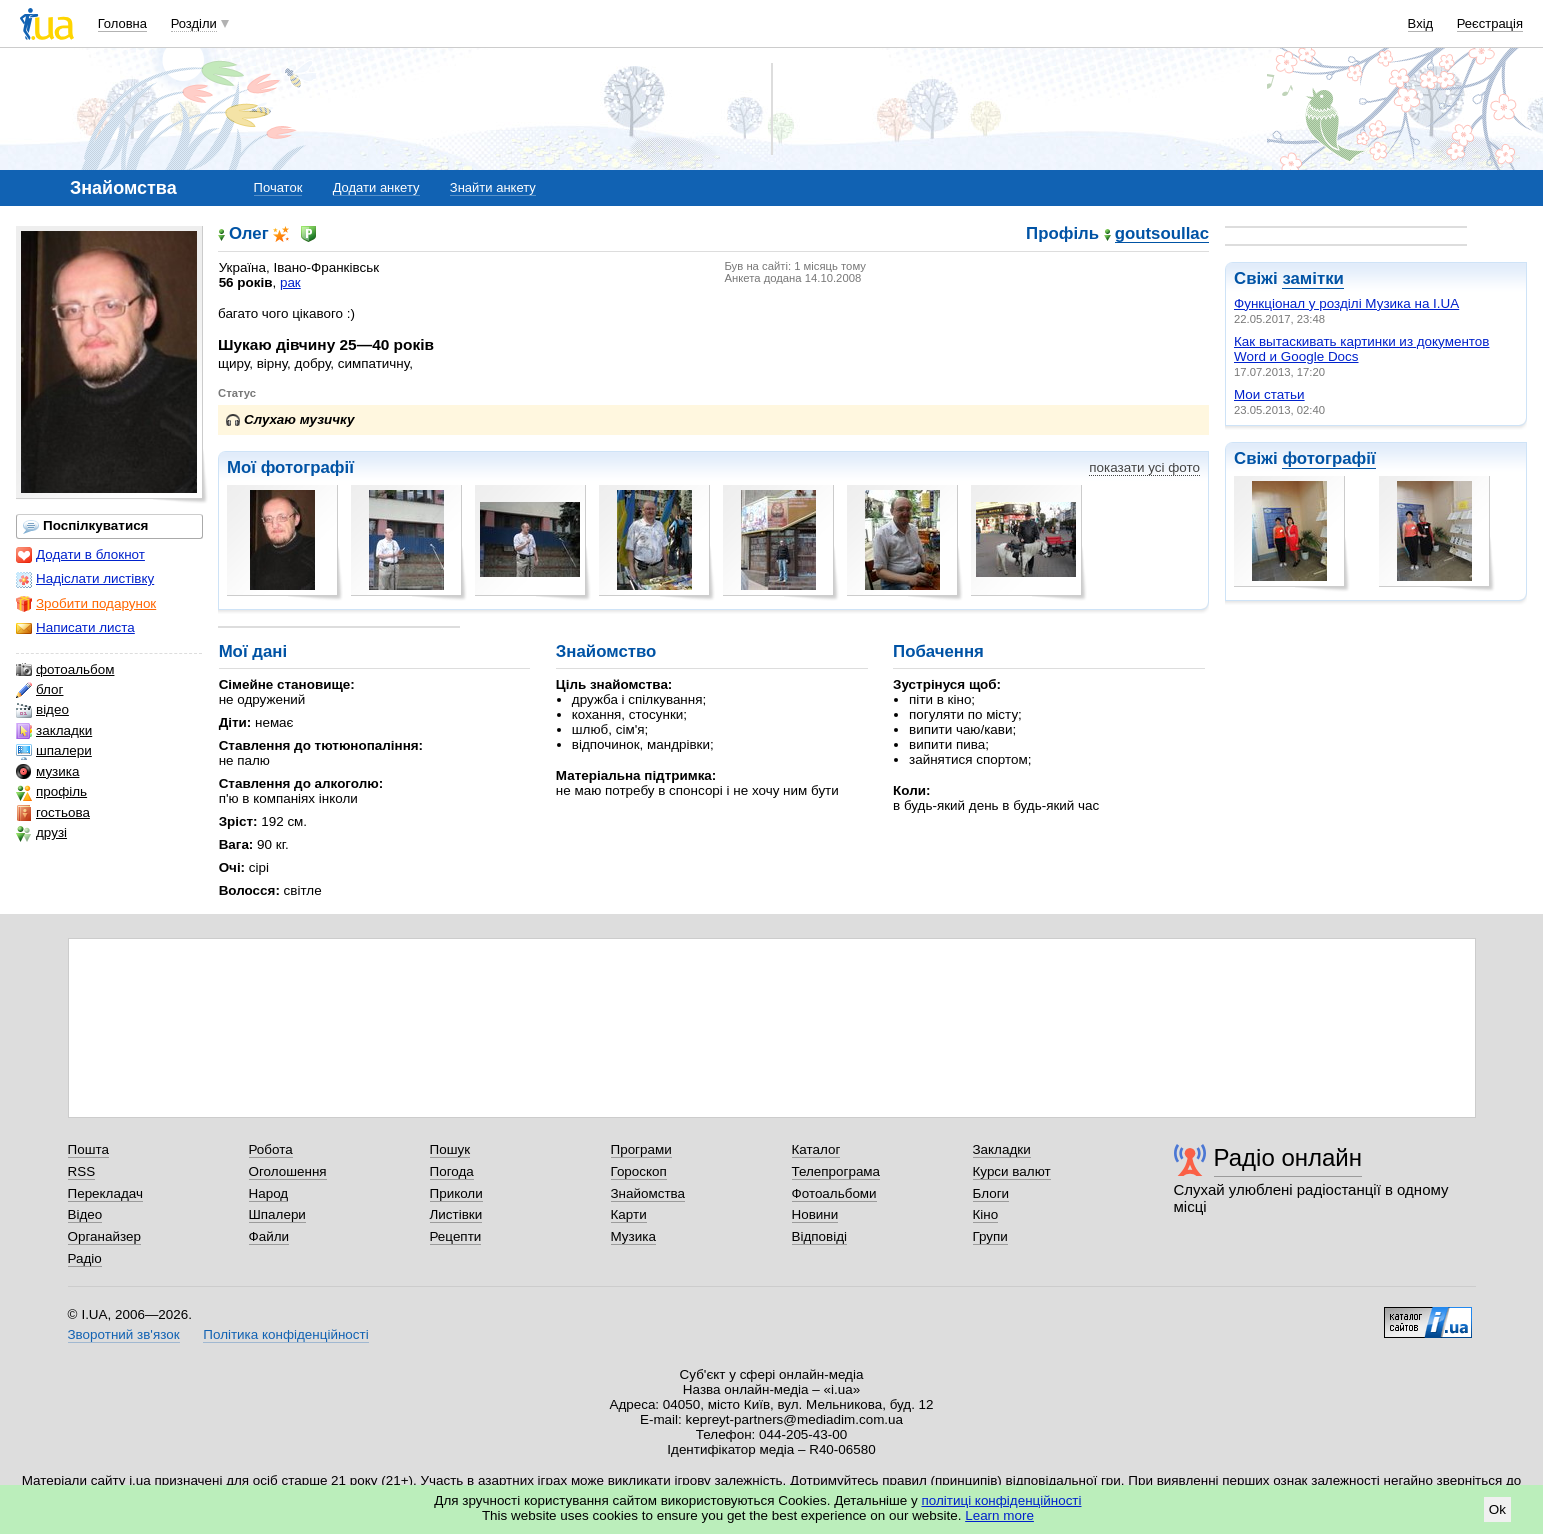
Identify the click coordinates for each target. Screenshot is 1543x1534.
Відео (85, 1214)
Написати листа (75, 628)
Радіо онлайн (1288, 1157)
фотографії (1328, 458)
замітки (1313, 278)
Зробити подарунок (86, 604)
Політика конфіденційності (285, 1334)
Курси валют (1012, 1171)
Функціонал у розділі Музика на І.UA (1346, 303)
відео (42, 710)
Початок (278, 187)
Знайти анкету (493, 187)
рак (290, 282)
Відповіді (820, 1236)
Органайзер (104, 1236)
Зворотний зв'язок (124, 1334)
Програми (641, 1149)
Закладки (1002, 1149)
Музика (633, 1236)
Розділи (194, 23)
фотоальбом (65, 670)
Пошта (88, 1149)
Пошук (450, 1149)
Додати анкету (376, 187)
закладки (54, 731)
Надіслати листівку (85, 579)
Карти (629, 1214)
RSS (82, 1171)
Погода (452, 1171)
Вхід (1421, 23)
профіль (51, 792)
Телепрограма (836, 1171)
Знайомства (648, 1193)
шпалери (54, 751)
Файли (269, 1236)
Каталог (816, 1149)
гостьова (53, 813)
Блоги (991, 1193)
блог (39, 690)
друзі (41, 833)
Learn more (999, 1515)
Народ (269, 1193)
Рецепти (456, 1236)
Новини (815, 1214)
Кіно (986, 1214)
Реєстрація (1490, 23)
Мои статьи (1269, 394)
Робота (271, 1149)
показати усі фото (1144, 467)
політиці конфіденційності (1002, 1500)
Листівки (456, 1214)
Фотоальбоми (834, 1193)
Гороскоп (639, 1171)
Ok (1497, 1509)
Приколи (456, 1193)
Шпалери (277, 1214)
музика (47, 772)
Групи (990, 1236)
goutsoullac (1162, 234)
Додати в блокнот (80, 555)
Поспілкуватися (85, 526)
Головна (122, 23)
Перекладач (105, 1193)
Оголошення (288, 1171)
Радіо (85, 1258)
